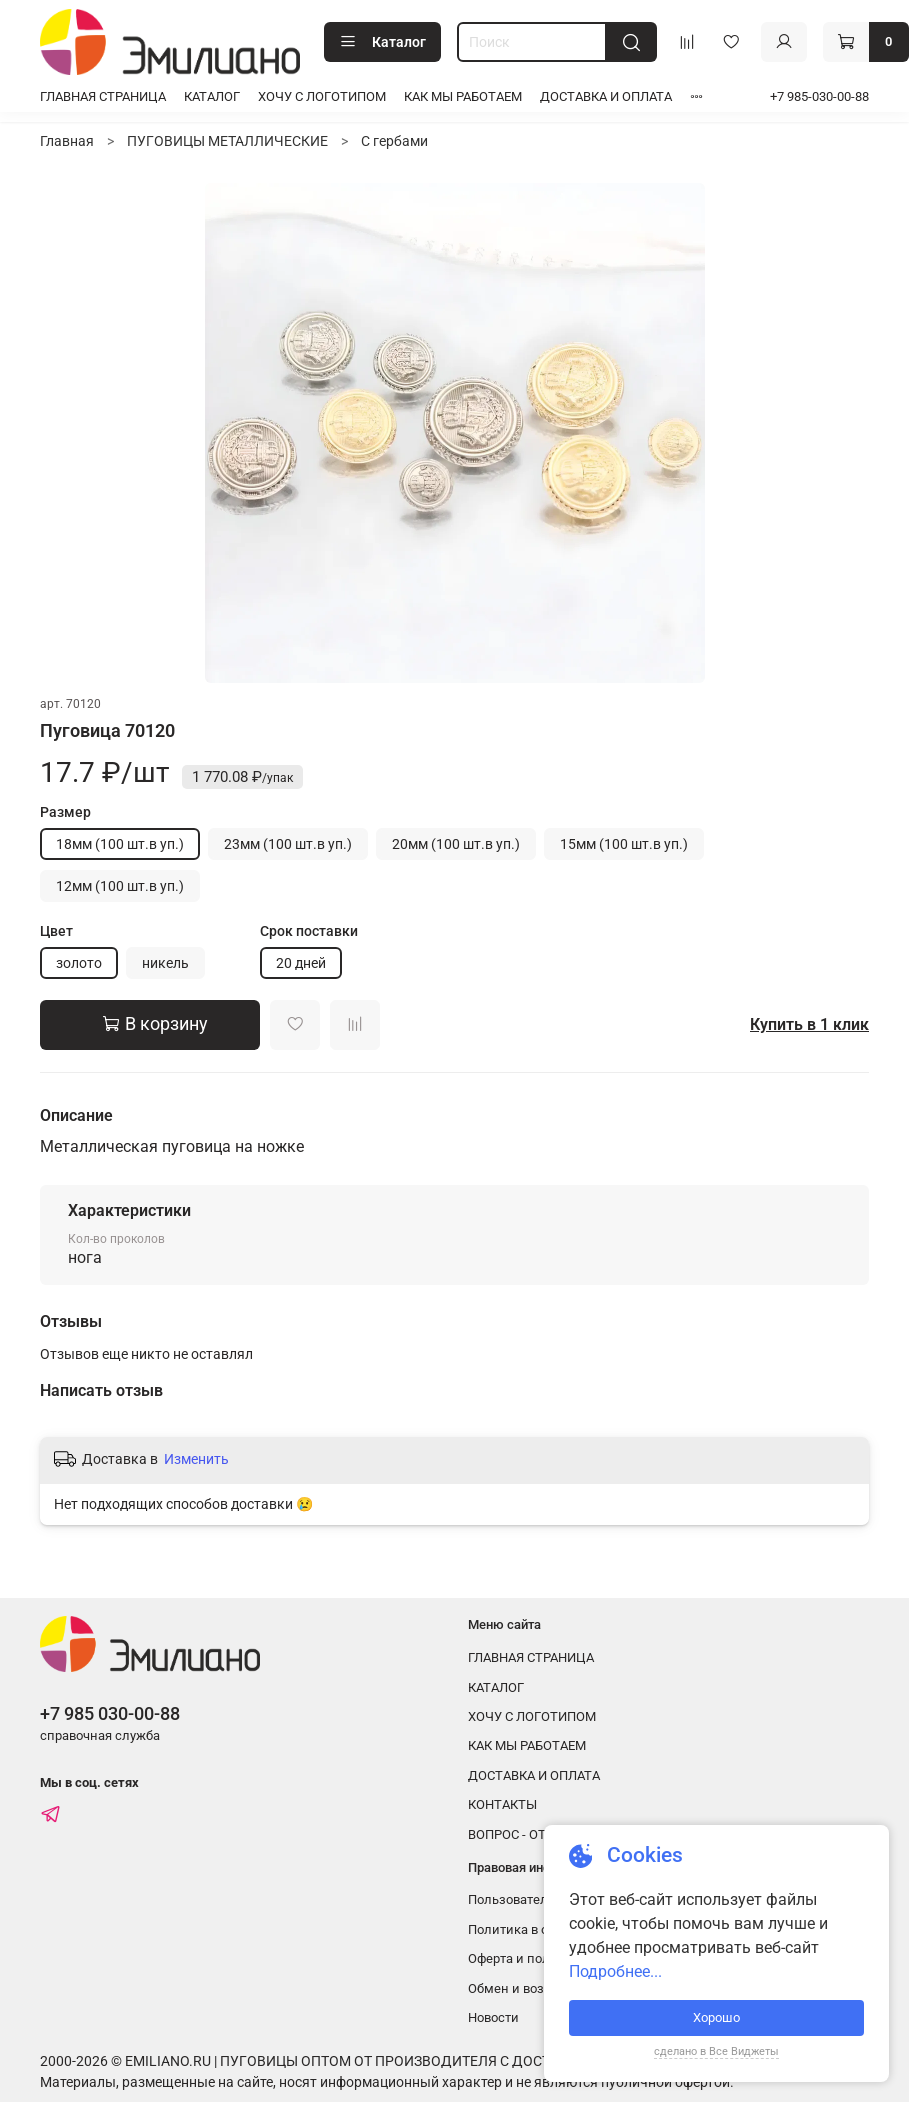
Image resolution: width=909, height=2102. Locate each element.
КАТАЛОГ (212, 96)
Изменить (196, 1459)
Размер (65, 812)
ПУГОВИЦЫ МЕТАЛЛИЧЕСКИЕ (227, 141)
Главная (67, 141)
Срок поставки (309, 931)
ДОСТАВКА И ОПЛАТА (606, 96)
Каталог (382, 42)
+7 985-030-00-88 (819, 96)
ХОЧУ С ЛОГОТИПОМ (322, 96)
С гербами (394, 141)
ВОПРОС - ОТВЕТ (518, 1834)
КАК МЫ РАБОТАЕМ (463, 96)
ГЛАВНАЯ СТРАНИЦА (103, 96)
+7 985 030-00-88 (110, 1713)
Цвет (56, 931)
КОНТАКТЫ (502, 1804)
